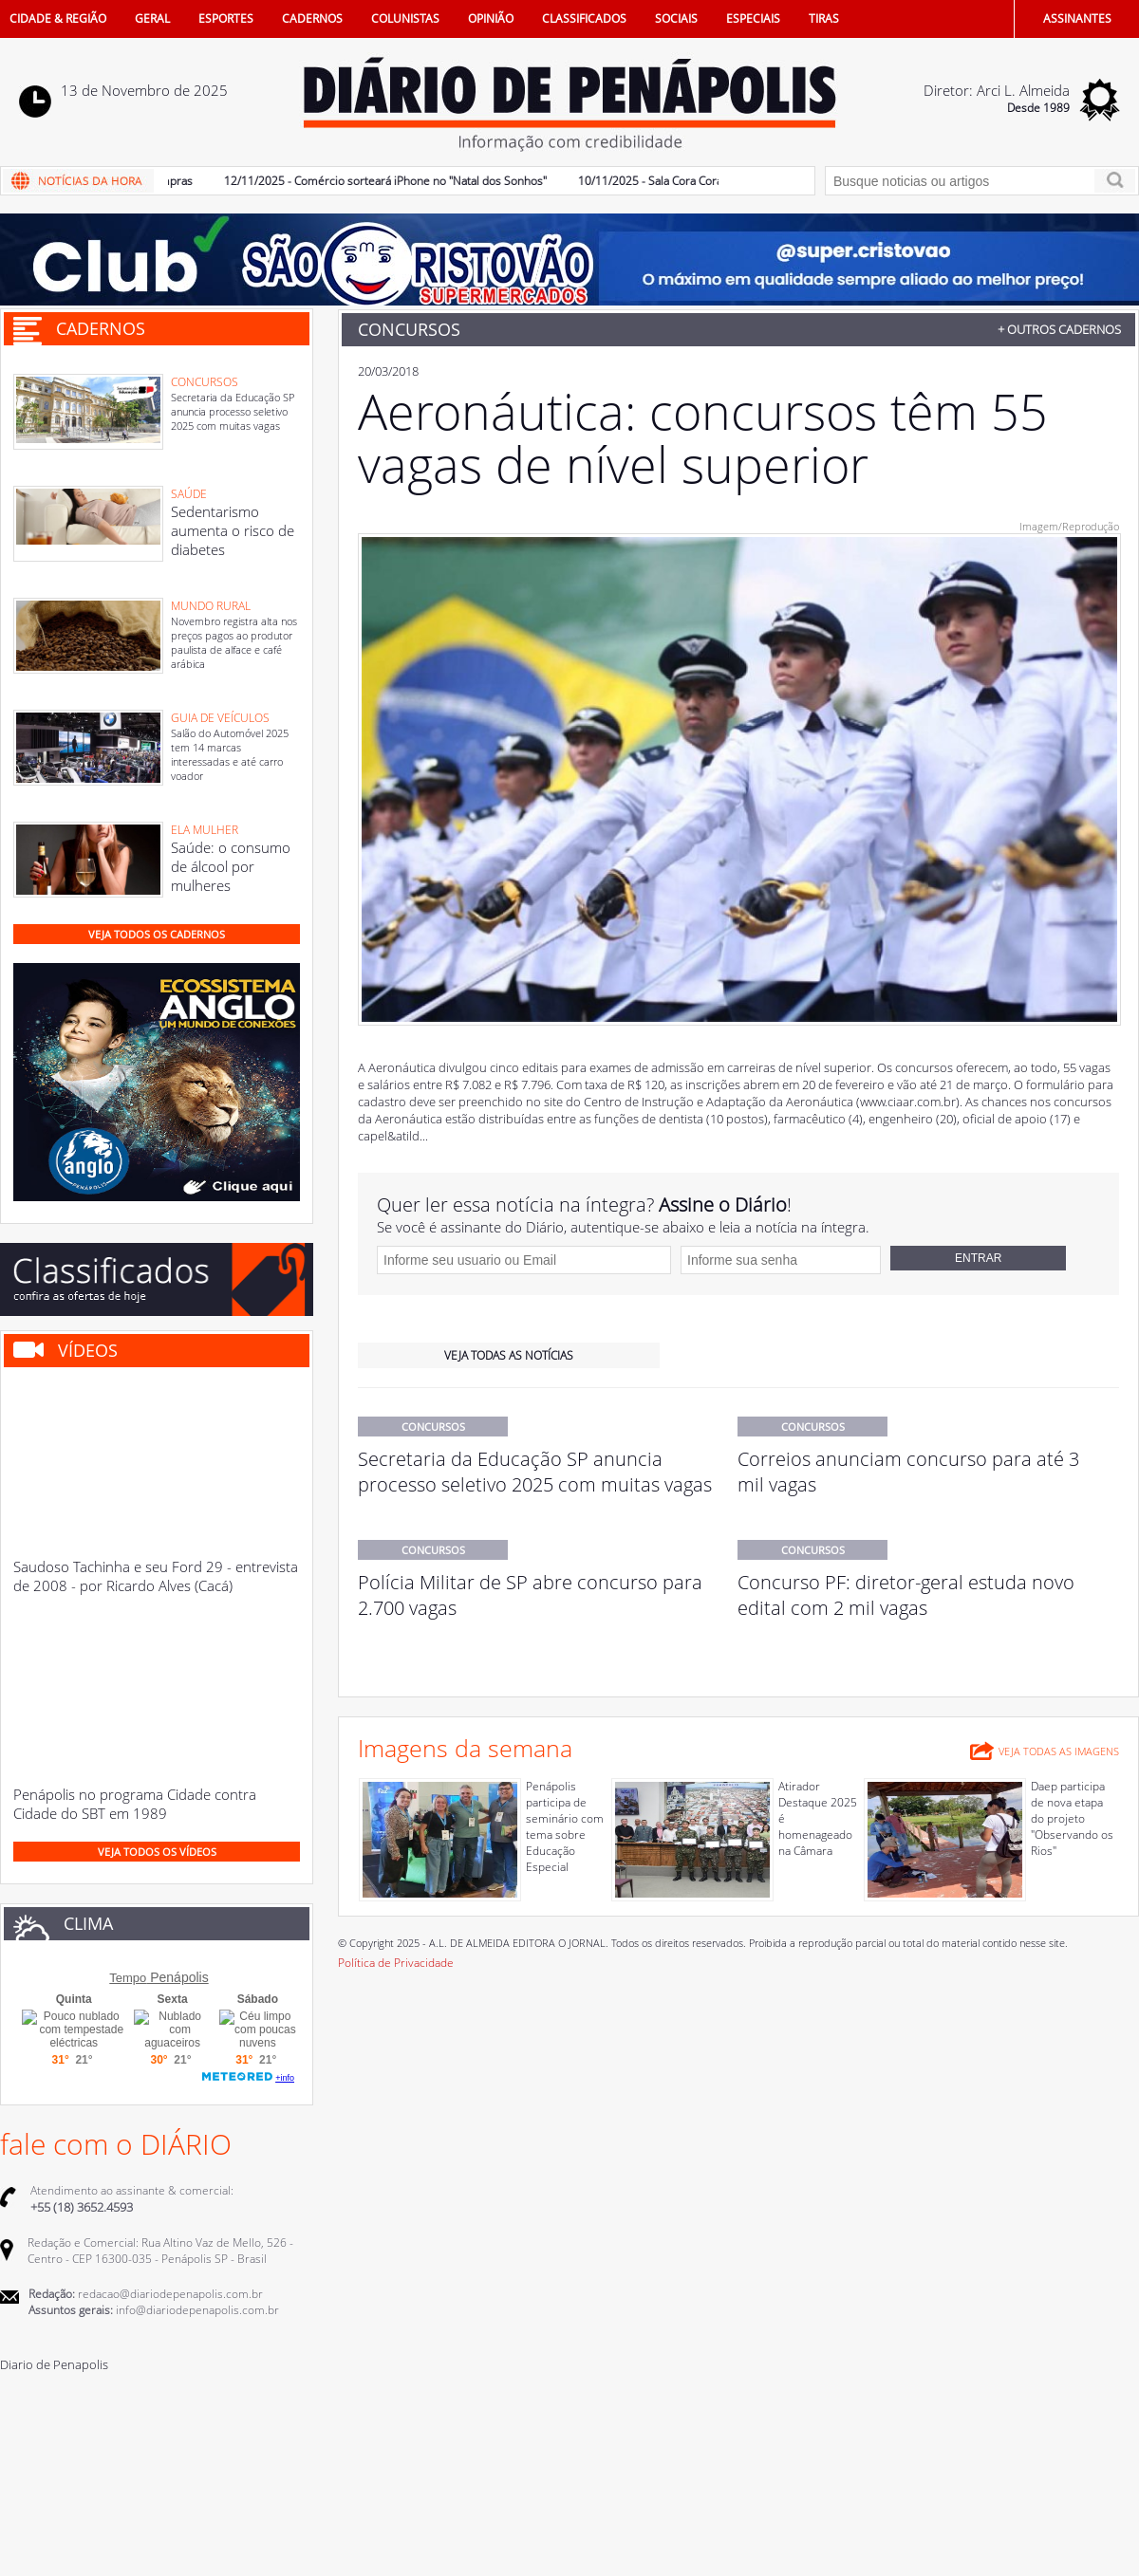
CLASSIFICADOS (584, 18)
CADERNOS (312, 18)
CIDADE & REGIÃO (57, 18)
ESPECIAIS (753, 18)
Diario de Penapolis (54, 2364)
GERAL (152, 18)
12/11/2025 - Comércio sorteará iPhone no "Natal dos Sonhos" (391, 181)
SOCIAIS (676, 18)
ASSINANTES (1077, 18)
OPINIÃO (490, 18)
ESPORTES (225, 18)
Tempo (127, 1978)
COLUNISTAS (405, 18)
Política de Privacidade (396, 1963)
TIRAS (824, 18)
